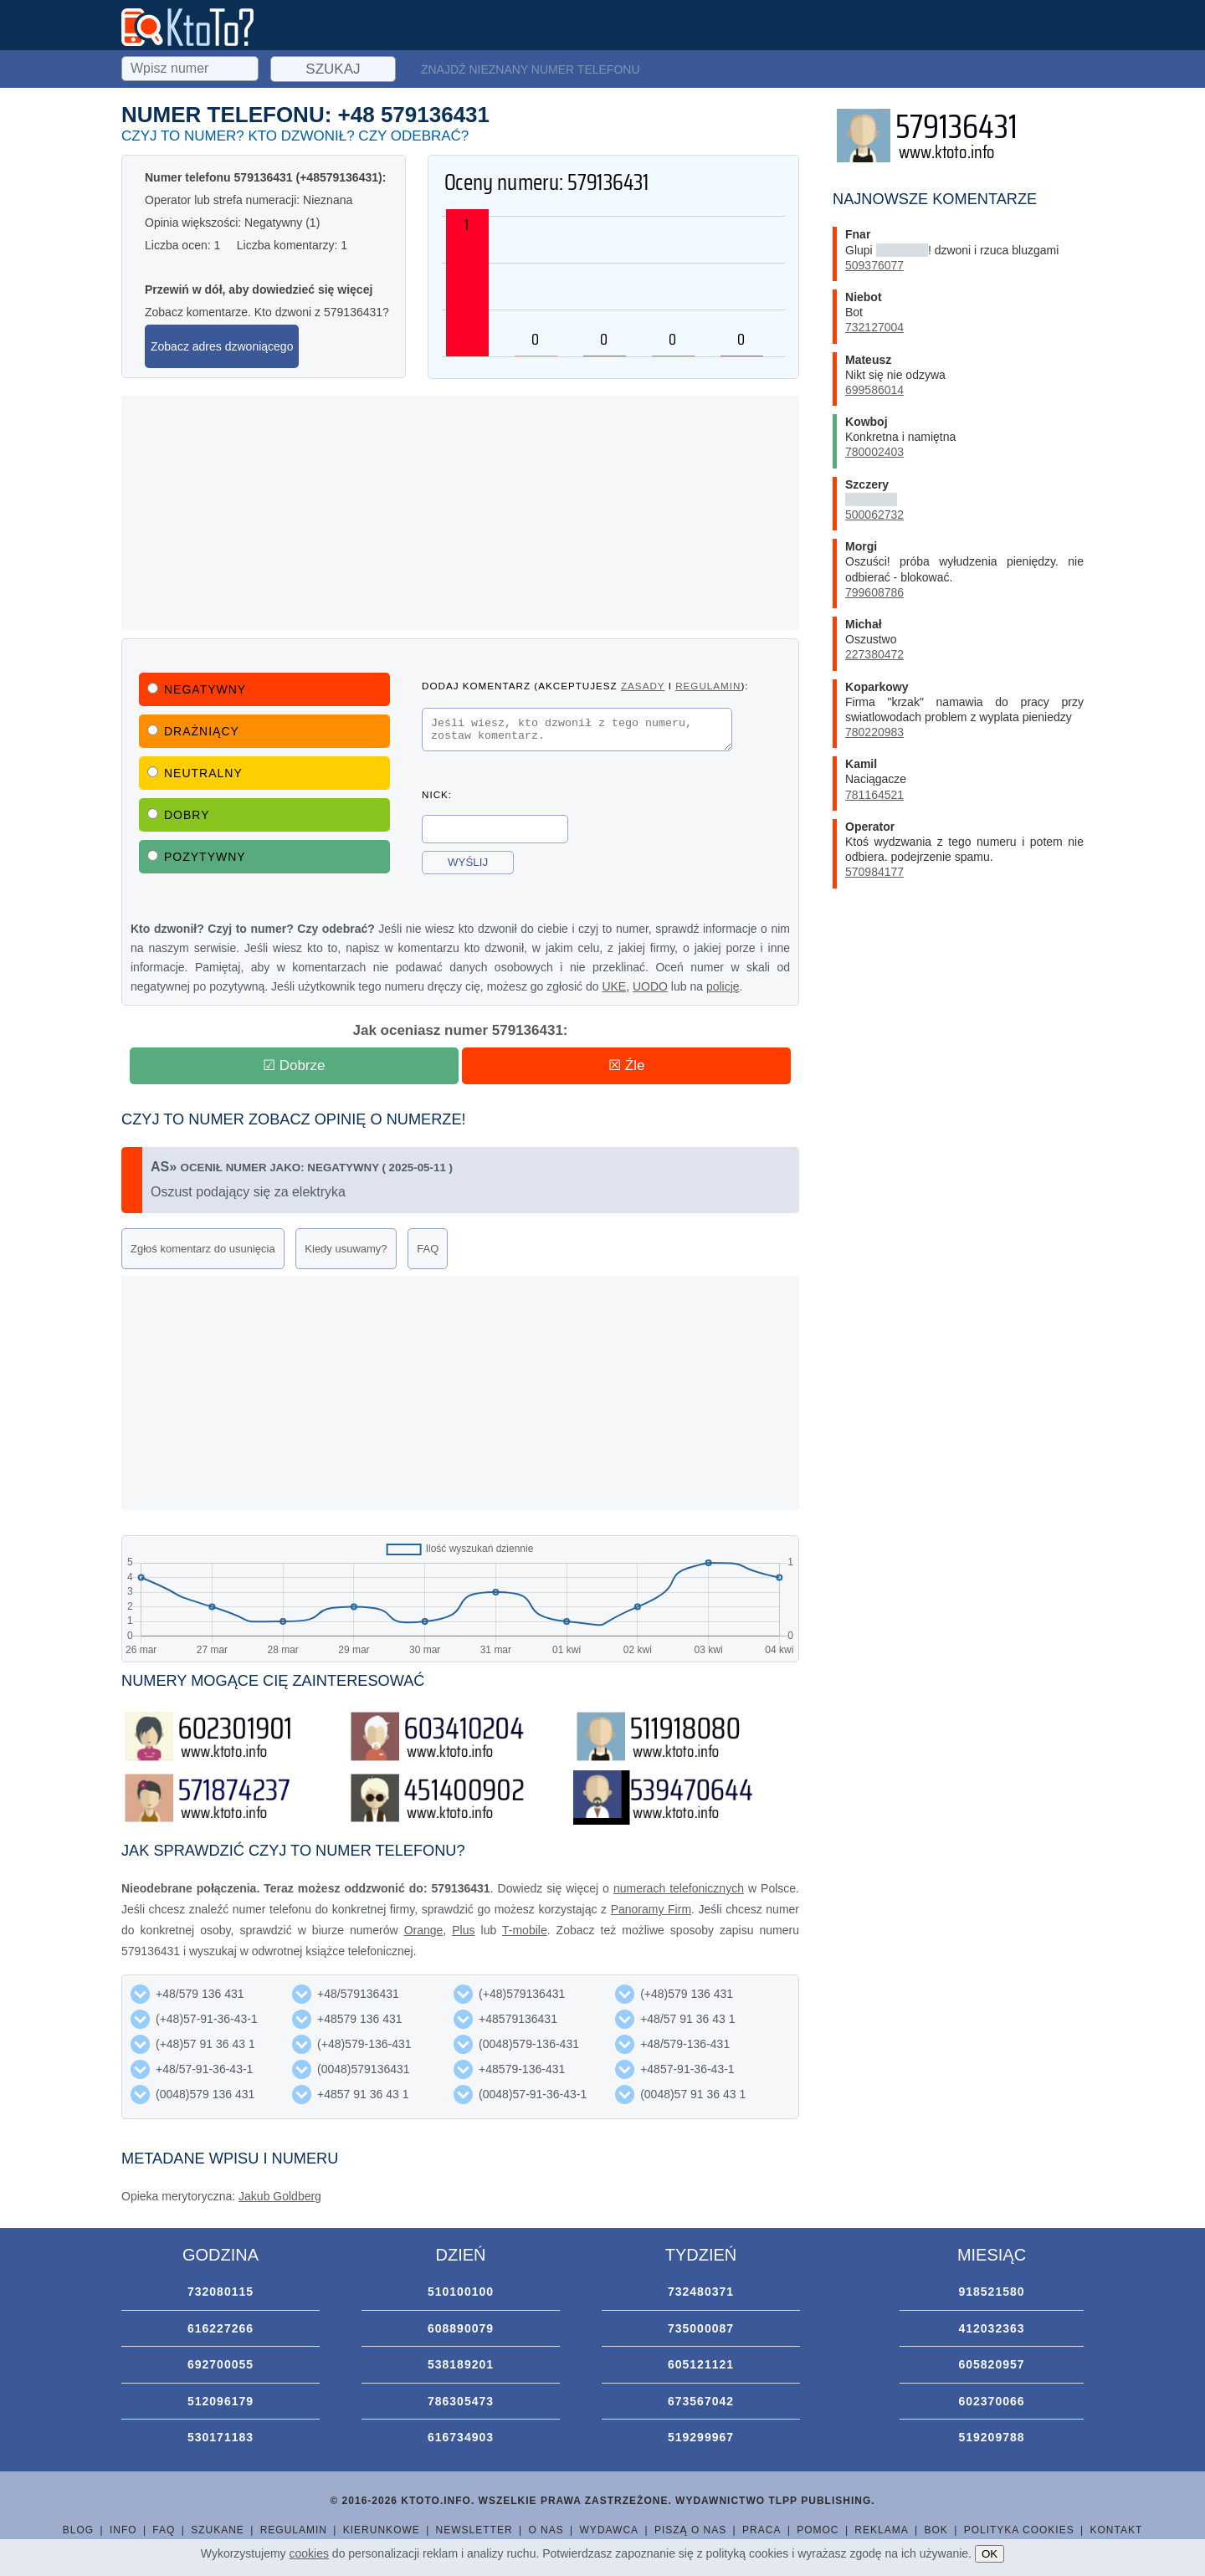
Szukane (217, 2530)
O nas (545, 2530)
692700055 (220, 2364)
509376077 (874, 265)
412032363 (991, 2328)
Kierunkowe (381, 2530)
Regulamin (293, 2530)
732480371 (701, 2291)
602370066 (991, 2401)
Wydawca (609, 2530)
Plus (463, 1930)
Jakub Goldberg (279, 2196)
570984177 (874, 871)
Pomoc (817, 2530)
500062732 (874, 514)
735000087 (701, 2328)
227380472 (874, 654)
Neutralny (195, 773)
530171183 (220, 2437)
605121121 (701, 2364)
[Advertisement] (460, 513)
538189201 (461, 2364)
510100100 (461, 2291)
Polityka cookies (1019, 2530)
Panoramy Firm (651, 1909)
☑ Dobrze (294, 1065)
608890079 (461, 2328)
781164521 (874, 794)
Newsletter (474, 2530)
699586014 (874, 390)
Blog (78, 2530)
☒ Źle (626, 1065)
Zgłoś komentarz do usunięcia (203, 1248)
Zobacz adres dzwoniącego (222, 346)
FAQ (427, 1248)
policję (723, 986)
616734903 (461, 2437)
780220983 (874, 732)
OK (989, 2554)
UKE (614, 986)
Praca (761, 2530)
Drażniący (193, 731)
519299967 (701, 2437)
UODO (650, 986)
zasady (642, 685)
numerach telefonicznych (678, 1888)
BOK (936, 2530)
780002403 (874, 451)
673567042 (701, 2401)
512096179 (220, 2401)
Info (123, 2530)
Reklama (881, 2530)
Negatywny (196, 689)
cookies (309, 2553)
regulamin (708, 685)
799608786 (874, 592)
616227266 (220, 2328)
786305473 (461, 2401)
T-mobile (524, 1930)
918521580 (991, 2291)
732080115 (220, 2291)
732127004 (874, 327)
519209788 (991, 2437)
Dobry (178, 815)
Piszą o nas (690, 2530)
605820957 (991, 2364)
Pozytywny (196, 856)
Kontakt (1116, 2530)
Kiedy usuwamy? (346, 1248)
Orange (424, 1930)
